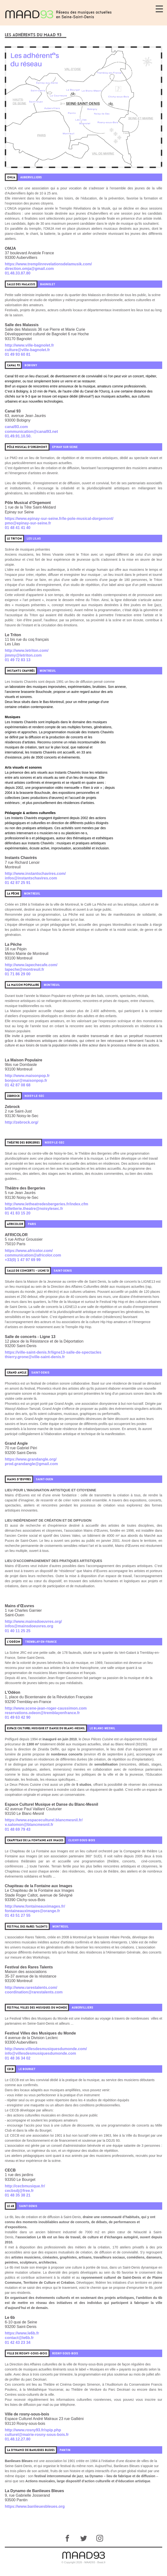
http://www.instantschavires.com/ (35, 873)
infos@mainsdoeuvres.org (29, 1626)
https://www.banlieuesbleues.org (35, 2506)
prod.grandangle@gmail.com (31, 1464)
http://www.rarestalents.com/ (31, 1987)
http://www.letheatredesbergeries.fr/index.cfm (46, 1204)
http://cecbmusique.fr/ (25, 2186)
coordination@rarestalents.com (34, 1992)
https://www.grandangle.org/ (30, 1459)
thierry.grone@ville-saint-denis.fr (35, 1357)
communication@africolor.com (33, 1255)
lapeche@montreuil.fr (24, 969)
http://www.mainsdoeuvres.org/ (33, 1621)
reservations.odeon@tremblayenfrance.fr (42, 1713)
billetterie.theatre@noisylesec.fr (34, 1209)
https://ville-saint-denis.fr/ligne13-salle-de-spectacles (53, 1352)
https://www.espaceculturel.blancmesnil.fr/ (44, 1820)
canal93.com (16, 427)
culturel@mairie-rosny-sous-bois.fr (37, 2435)
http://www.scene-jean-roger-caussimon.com (46, 1708)
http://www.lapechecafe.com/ (31, 965)
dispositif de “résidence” (57, 1571)
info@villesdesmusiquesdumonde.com (40, 2053)
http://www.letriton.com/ (27, 650)
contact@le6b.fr (19, 2338)
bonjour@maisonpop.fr (26, 1080)
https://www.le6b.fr (22, 2333)
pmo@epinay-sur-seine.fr (28, 523)
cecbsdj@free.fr (19, 2191)
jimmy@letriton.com (23, 655)
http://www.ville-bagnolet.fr (29, 345)
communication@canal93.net (31, 431)
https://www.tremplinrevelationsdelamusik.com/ (48, 264)
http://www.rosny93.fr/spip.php (33, 2430)
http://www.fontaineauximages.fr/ (35, 1906)
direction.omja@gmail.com (29, 269)
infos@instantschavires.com (31, 878)
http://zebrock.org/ (21, 1122)
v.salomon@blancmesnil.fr (29, 1825)
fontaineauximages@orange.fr (32, 1911)
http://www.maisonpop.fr (27, 1076)
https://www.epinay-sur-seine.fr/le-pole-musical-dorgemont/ (59, 518)
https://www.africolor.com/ (29, 1251)
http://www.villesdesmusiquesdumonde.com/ (46, 2049)
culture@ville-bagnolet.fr (27, 350)
